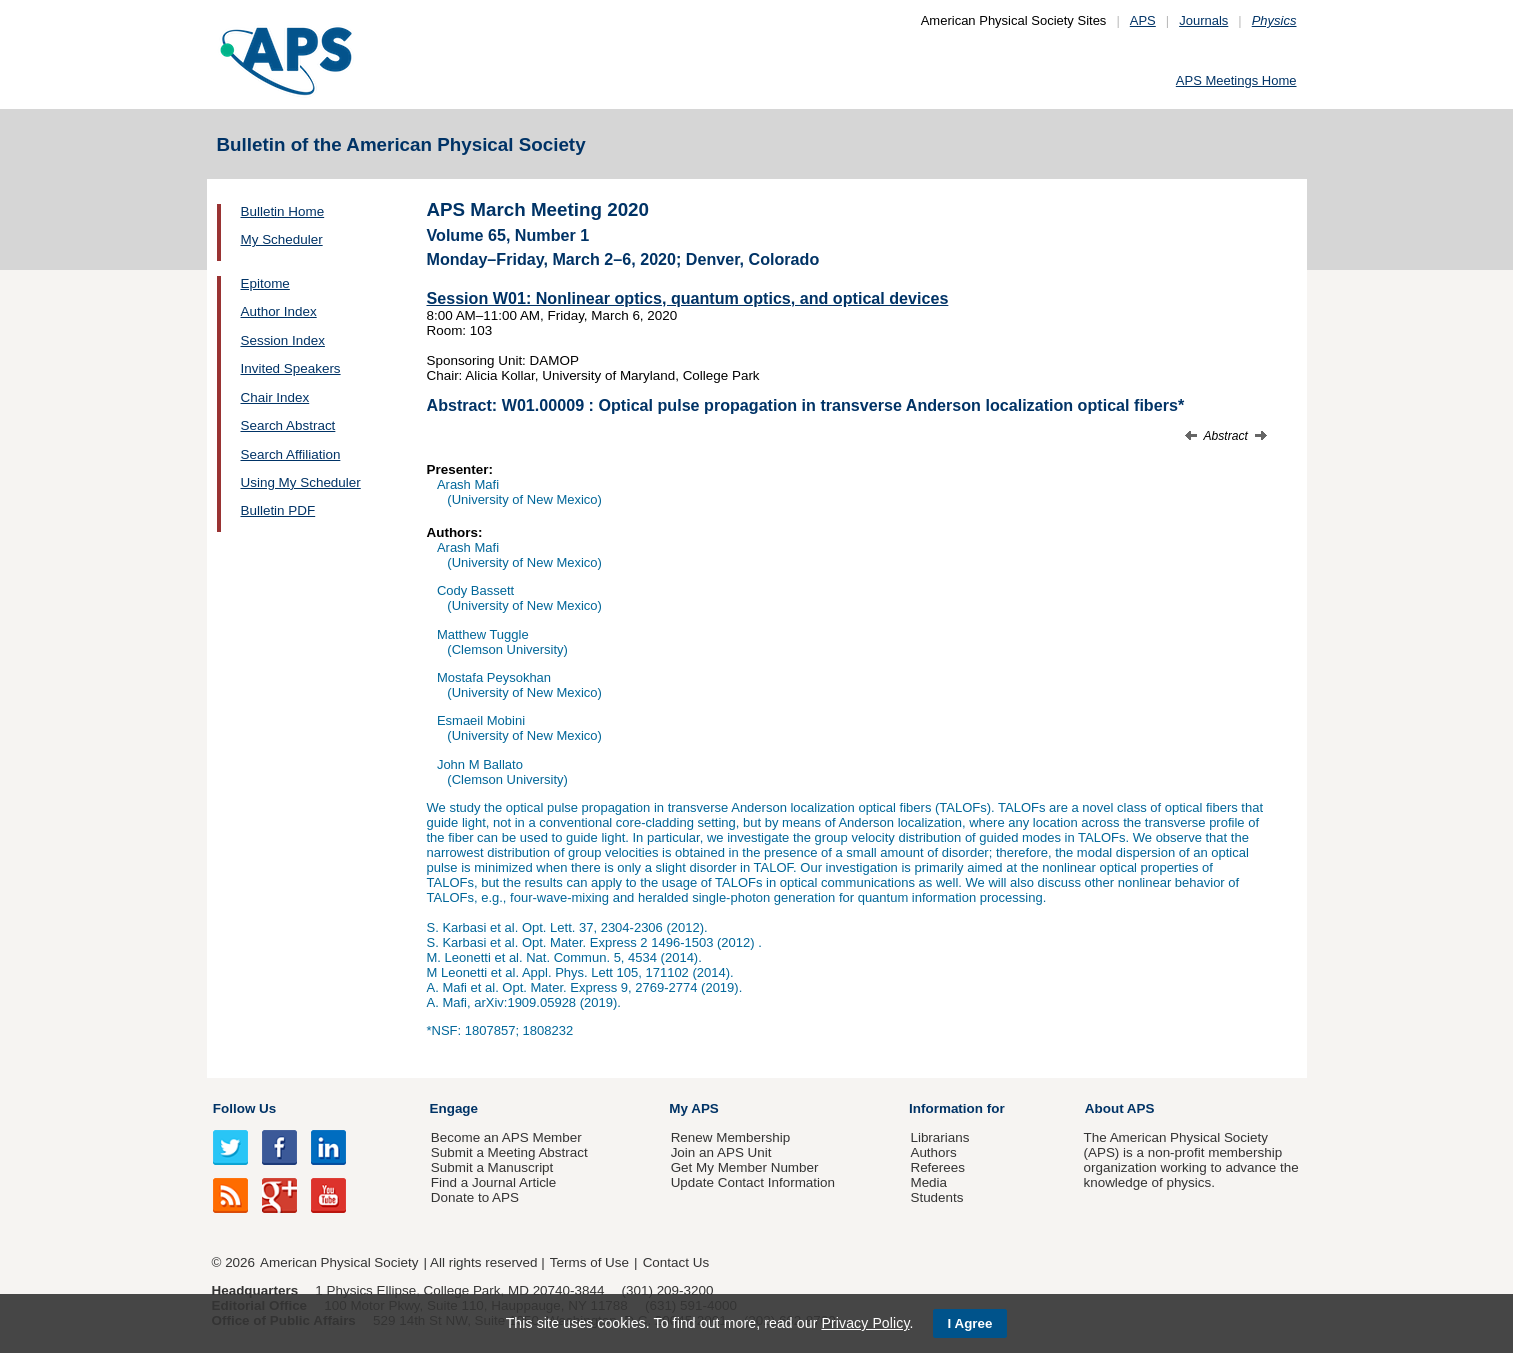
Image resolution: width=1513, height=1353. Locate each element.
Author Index (279, 311)
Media (928, 1182)
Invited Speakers (291, 368)
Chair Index (275, 397)
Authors (933, 1152)
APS (1143, 20)
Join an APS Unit (721, 1152)
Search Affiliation (291, 454)
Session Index (283, 340)
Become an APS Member (506, 1137)
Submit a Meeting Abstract (509, 1152)
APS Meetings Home (1236, 80)
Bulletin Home (283, 211)
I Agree (970, 1323)
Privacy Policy (865, 1323)
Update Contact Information (753, 1182)
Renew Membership (731, 1137)
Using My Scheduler (301, 482)
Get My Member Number (745, 1167)
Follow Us (244, 1108)
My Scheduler (282, 239)
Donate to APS (475, 1197)
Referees (937, 1167)
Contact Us (676, 1262)
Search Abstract (288, 425)
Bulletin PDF (278, 510)
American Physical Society (339, 1262)
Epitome (265, 283)
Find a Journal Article (493, 1182)
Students (936, 1197)
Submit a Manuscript (492, 1167)
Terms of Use (589, 1262)
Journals (1203, 20)
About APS (1120, 1108)
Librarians (939, 1137)
